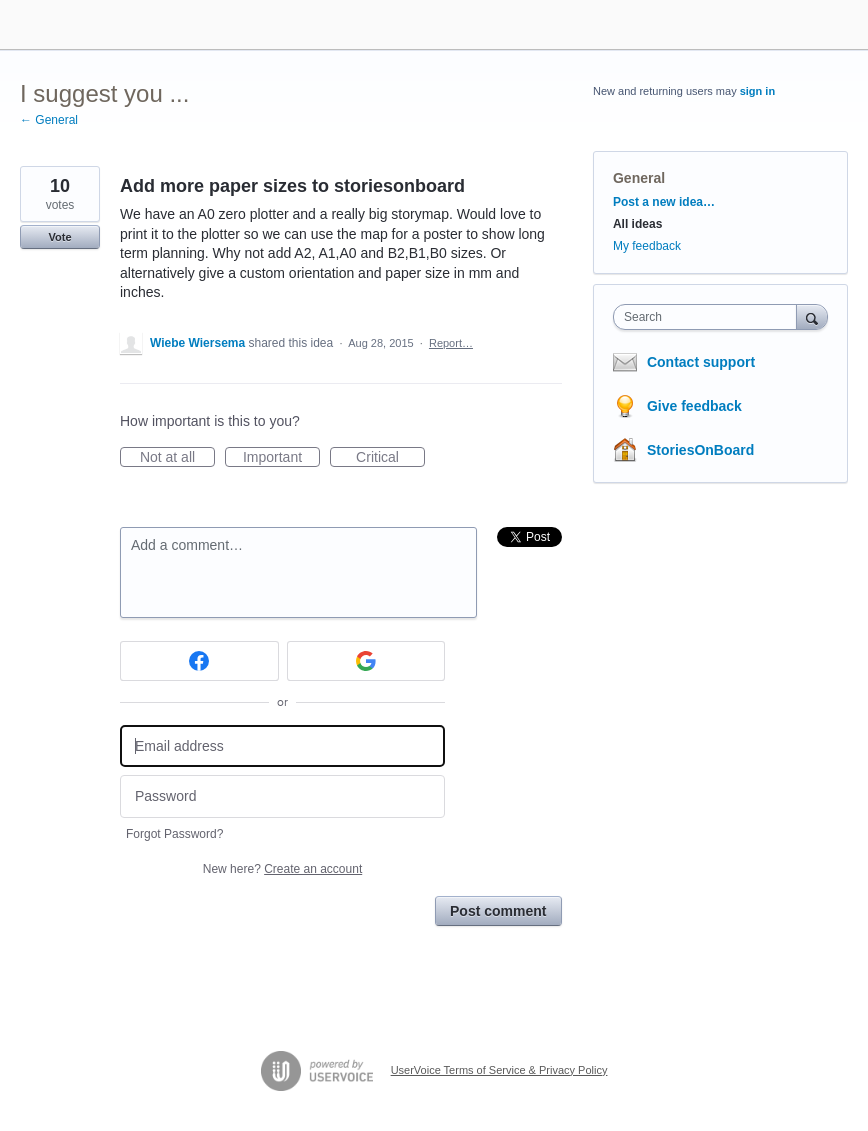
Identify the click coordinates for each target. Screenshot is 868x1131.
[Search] (812, 316)
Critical (390, 458)
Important (281, 458)
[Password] (282, 796)
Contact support (701, 362)
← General (49, 120)
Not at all (177, 458)
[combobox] (709, 317)
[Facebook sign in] (199, 661)
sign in (757, 91)
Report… (451, 343)
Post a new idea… (664, 202)
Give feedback (694, 406)
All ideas (637, 224)
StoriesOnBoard (700, 450)
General (639, 178)
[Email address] (282, 746)
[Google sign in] (366, 661)
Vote (59, 237)
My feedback (647, 246)
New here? (282, 869)
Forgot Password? (174, 834)
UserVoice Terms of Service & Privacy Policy (499, 1070)
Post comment (498, 911)
